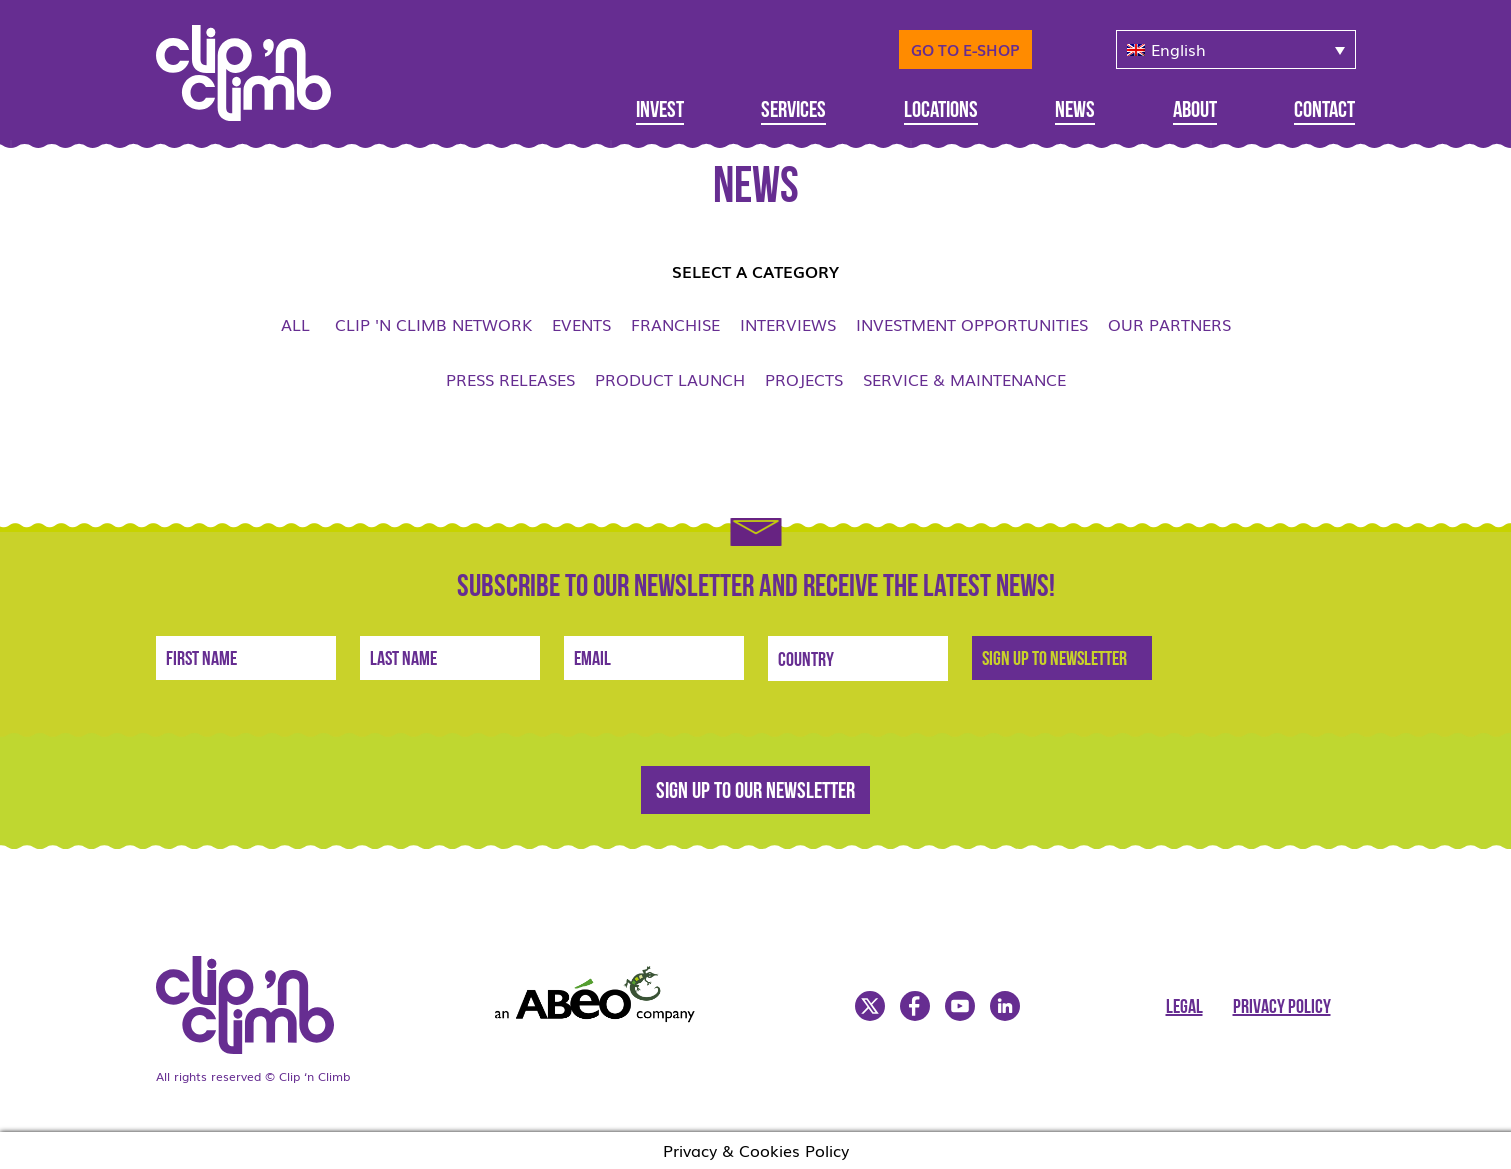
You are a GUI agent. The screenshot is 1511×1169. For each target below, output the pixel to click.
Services (793, 111)
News (1075, 111)
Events (581, 324)
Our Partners (1169, 324)
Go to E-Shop (965, 49)
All (295, 324)
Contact (1324, 111)
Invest (660, 111)
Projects (804, 379)
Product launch (670, 379)
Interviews (788, 324)
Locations (941, 111)
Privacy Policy (1282, 1008)
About (1195, 111)
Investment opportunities (972, 324)
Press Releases (510, 379)
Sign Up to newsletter (1054, 660)
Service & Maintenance (964, 379)
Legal (1184, 1008)
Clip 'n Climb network (433, 324)
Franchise (675, 324)
